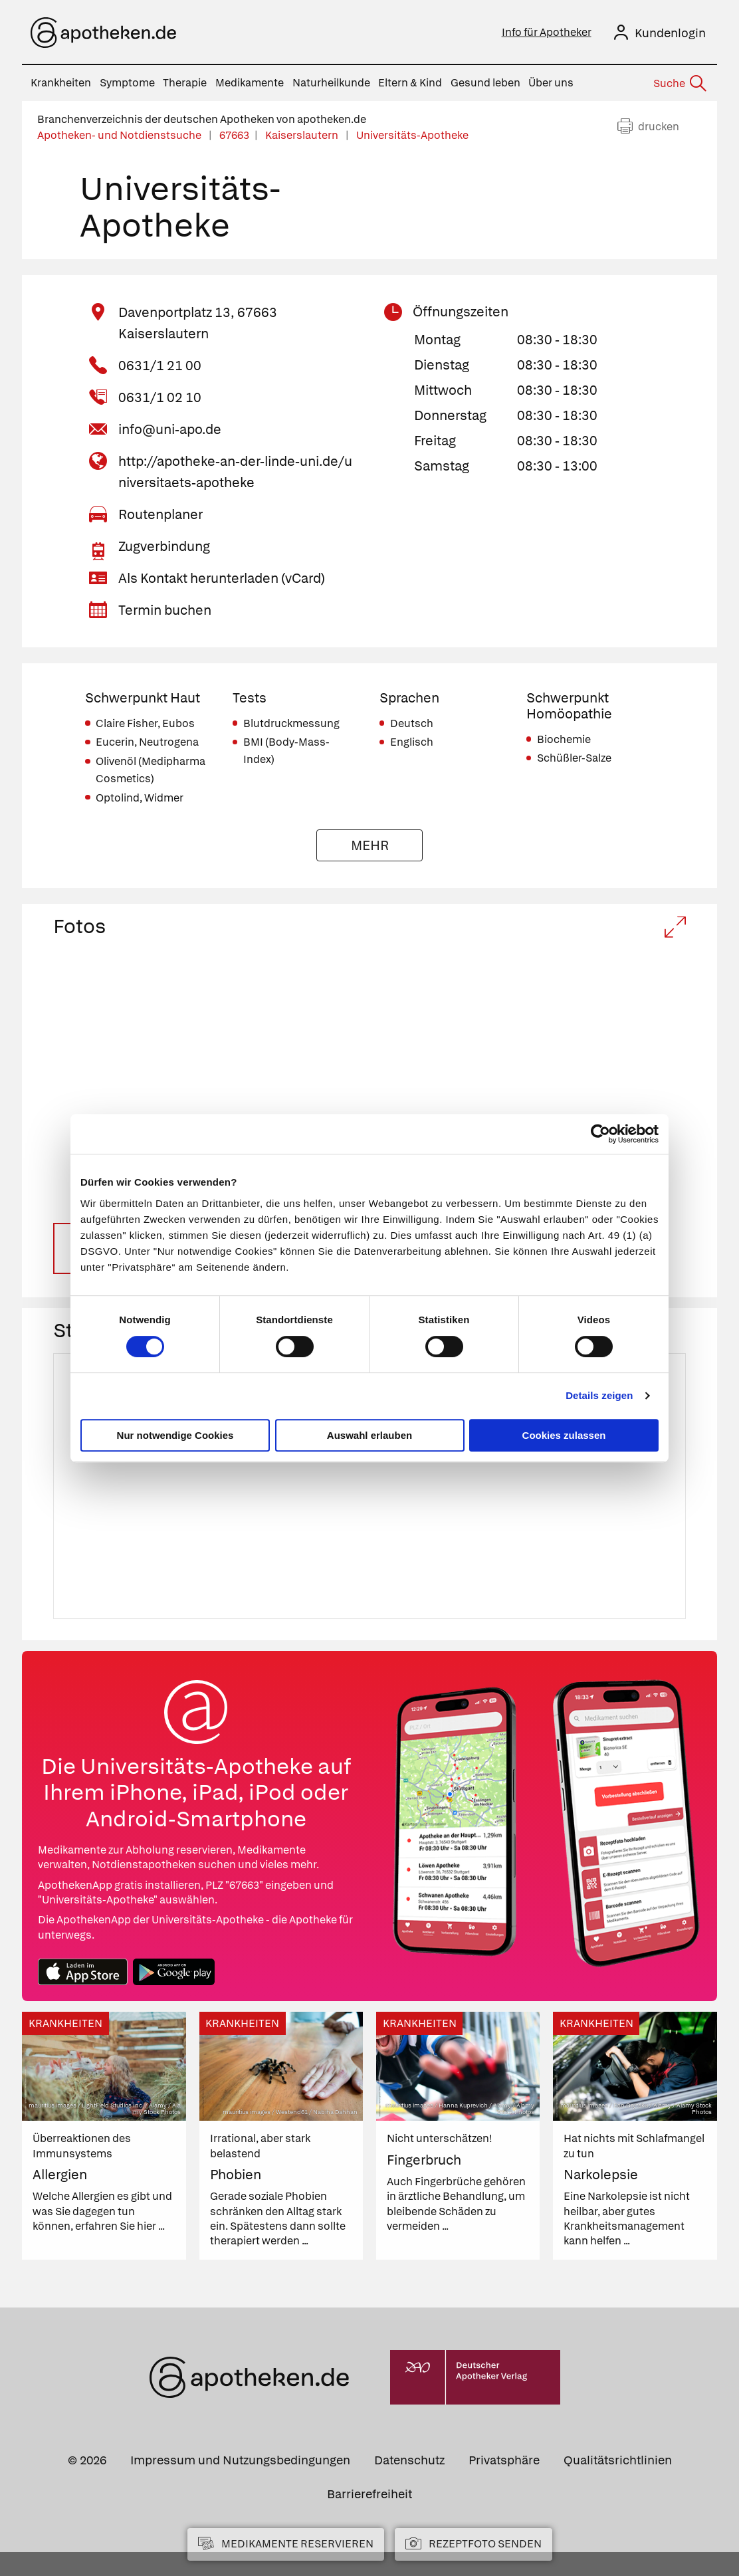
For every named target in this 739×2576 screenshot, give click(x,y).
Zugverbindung (164, 546)
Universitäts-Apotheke (412, 135)
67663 (234, 135)
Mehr (370, 845)
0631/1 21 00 (159, 365)
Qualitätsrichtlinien (618, 2484)
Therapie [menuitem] (185, 83)
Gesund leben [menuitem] (485, 83)
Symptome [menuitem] (127, 83)
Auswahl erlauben (369, 1435)
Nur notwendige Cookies (175, 1435)
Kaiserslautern (302, 135)
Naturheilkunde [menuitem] (331, 83)
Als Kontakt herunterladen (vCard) (221, 578)
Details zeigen (599, 1395)
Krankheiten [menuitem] (61, 83)
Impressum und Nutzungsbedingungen (240, 2484)
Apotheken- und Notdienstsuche (120, 135)
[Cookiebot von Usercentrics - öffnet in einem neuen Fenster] (600, 1134)
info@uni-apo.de (169, 429)
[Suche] (679, 83)
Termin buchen (164, 610)
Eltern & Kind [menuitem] (410, 83)
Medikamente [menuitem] (249, 83)
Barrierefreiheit (369, 2517)
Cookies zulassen (564, 1435)
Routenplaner (160, 514)
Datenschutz (409, 2484)
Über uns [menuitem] (551, 83)
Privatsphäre (504, 2484)
